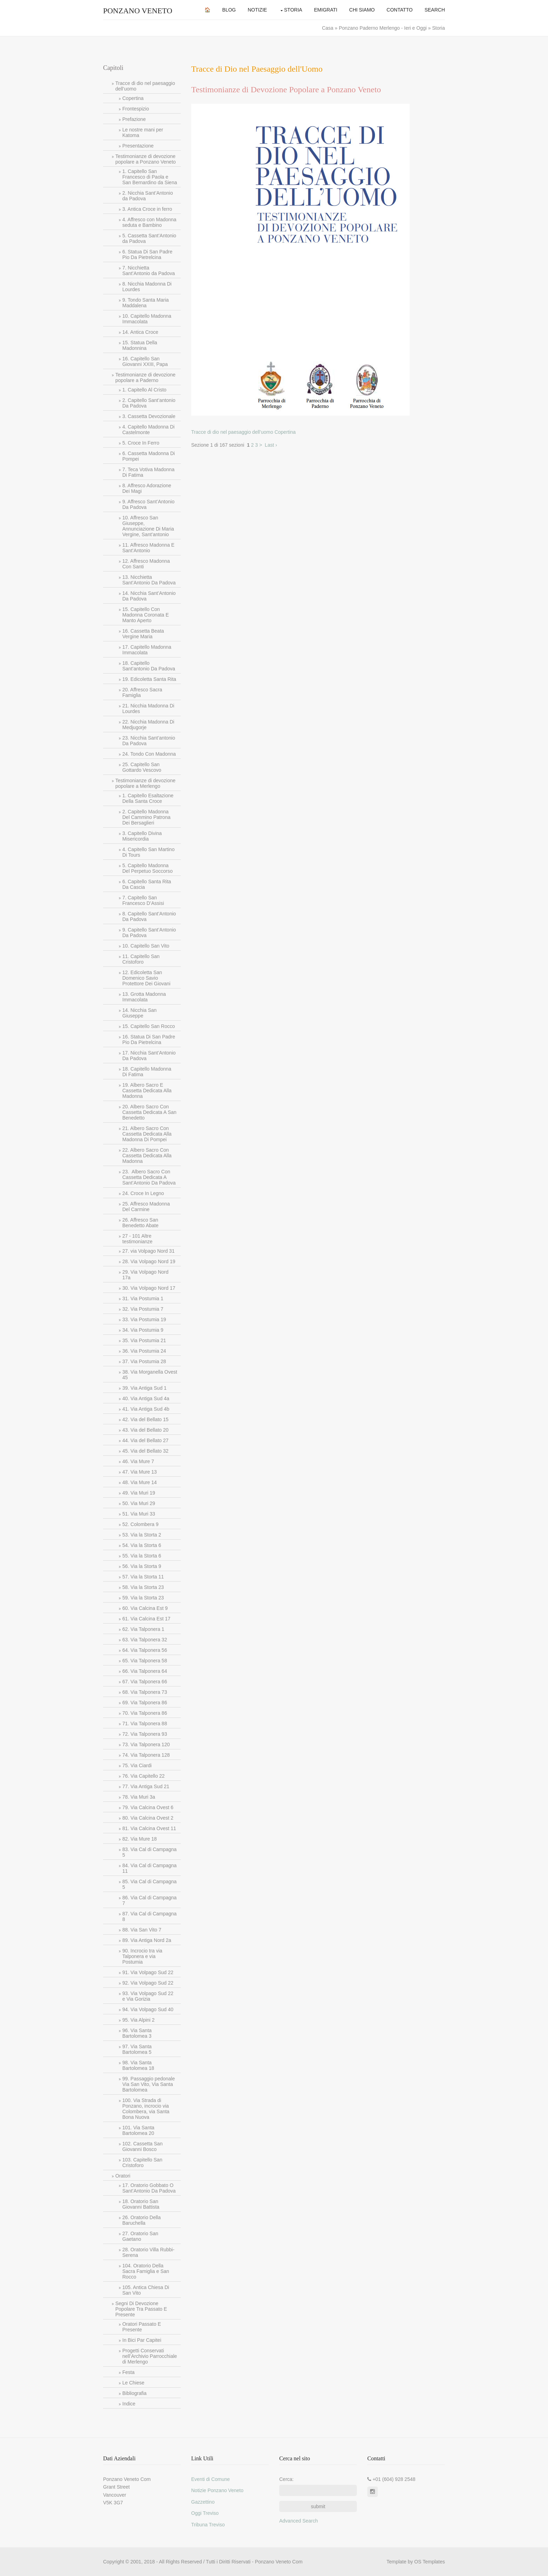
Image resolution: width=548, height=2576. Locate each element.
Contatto (400, 10)
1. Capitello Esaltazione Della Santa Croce (147, 798)
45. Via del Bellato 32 (145, 1451)
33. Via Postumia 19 (144, 1319)
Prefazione (134, 119)
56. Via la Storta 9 (141, 1566)
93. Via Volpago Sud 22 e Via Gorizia (147, 1996)
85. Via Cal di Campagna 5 (149, 1884)
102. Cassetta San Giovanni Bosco (142, 2146)
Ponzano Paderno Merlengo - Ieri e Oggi (383, 28)
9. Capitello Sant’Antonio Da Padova (149, 932)
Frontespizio (135, 108)
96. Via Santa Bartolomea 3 (137, 2033)
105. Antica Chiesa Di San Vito (145, 2290)
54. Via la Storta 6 (141, 1545)
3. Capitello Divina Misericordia (142, 836)
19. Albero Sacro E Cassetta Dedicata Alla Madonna (147, 1090)
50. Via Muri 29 (138, 1503)
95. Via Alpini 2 (138, 2020)
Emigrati (326, 10)
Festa (128, 2372)
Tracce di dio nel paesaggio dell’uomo (145, 86)
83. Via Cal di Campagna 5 (149, 1852)
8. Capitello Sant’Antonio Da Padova (149, 916)
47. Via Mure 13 (139, 1472)
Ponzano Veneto (137, 10)
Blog (229, 10)
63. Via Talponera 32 (144, 1639)
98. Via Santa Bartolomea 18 (138, 2065)
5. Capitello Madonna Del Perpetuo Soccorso (147, 868)
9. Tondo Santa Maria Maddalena (145, 302)
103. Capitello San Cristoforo (142, 2162)
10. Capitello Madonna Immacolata (146, 318)
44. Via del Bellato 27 (145, 1440)
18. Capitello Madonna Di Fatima (146, 1071)
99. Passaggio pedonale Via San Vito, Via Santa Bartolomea (148, 2084)
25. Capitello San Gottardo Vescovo (141, 767)
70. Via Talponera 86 (144, 1713)
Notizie (257, 10)
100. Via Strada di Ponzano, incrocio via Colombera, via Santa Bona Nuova (146, 2109)
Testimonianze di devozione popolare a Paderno (145, 377)
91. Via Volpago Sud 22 (147, 1972)
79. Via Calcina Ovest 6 (147, 1807)
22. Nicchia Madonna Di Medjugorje (148, 724)
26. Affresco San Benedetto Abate (140, 1222)
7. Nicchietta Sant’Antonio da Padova (148, 270)
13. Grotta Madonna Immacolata (144, 996)
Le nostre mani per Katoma (142, 132)
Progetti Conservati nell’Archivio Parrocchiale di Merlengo (149, 2356)
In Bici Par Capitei (141, 2340)
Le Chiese (133, 2383)
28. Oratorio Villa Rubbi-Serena (148, 2252)
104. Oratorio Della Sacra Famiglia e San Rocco (145, 2271)
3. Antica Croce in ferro (147, 209)
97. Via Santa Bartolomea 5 (137, 2049)
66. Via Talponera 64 (144, 1671)
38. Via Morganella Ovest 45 (149, 1374)
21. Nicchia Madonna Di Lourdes (148, 708)
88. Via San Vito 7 (141, 1930)
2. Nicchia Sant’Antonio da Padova (147, 195)
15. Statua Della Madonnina (139, 345)
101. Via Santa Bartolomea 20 (138, 2130)
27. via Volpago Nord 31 (148, 1251)
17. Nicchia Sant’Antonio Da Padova (149, 1055)
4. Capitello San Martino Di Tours (148, 852)
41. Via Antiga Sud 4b (145, 1409)
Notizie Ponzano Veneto (217, 2490)
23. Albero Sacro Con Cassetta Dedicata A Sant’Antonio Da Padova (149, 1177)
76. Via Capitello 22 (143, 1776)
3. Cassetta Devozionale (148, 416)
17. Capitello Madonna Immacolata (146, 649)
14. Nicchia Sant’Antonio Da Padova (149, 596)
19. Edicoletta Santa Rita (149, 679)
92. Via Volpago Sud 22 (147, 1983)
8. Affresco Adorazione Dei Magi (146, 488)
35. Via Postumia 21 (144, 1340)
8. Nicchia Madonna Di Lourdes (147, 286)
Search (435, 10)
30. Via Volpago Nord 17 (148, 1288)
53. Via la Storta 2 (141, 1535)
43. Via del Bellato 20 (145, 1430)
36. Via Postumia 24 (144, 1351)
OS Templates (429, 2561)
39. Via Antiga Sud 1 (144, 1388)
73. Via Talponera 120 (146, 1744)
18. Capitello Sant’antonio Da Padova (148, 665)
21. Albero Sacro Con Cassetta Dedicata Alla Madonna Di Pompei (147, 1133)
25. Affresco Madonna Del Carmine (146, 1206)
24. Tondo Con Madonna (149, 754)
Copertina (133, 98)
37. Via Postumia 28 (144, 1361)
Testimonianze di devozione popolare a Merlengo (145, 783)
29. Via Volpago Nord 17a (145, 1274)
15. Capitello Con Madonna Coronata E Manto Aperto (145, 614)
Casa (328, 28)
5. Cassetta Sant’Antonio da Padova (149, 238)
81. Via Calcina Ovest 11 (149, 1828)
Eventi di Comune (210, 2479)
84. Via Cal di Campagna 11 (149, 1868)
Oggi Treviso (205, 2513)
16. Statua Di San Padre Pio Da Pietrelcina (148, 1039)
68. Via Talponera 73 (144, 1692)
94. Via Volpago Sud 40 (147, 2009)
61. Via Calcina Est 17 (146, 1618)
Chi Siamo (362, 10)
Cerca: (286, 2479)
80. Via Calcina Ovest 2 (147, 1818)
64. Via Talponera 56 (144, 1650)
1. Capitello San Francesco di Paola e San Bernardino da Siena (149, 176)
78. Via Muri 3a (138, 1797)
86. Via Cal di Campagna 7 (149, 1900)
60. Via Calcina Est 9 (145, 1608)
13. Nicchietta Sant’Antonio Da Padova (149, 579)
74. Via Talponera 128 (146, 1755)
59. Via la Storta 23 (143, 1597)
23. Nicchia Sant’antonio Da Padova (148, 740)
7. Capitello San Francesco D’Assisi (143, 900)
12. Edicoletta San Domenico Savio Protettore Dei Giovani (146, 978)
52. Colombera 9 (140, 1524)
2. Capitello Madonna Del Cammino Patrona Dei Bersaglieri (146, 817)
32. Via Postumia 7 (142, 1309)
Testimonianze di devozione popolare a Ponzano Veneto (145, 159)
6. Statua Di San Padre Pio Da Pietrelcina (147, 254)
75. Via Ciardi (137, 1765)
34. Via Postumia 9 (142, 1330)
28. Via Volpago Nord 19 (148, 1261)
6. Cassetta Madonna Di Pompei (148, 456)
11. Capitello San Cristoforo (141, 959)
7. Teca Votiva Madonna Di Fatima (148, 472)
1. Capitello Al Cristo (144, 390)
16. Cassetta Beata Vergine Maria (143, 633)
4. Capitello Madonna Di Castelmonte (148, 429)
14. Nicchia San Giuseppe (139, 1013)
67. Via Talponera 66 (144, 1681)
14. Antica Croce (140, 332)
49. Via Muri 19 (138, 1493)
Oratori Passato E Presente (141, 2326)
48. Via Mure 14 (139, 1482)
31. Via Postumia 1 (142, 1298)
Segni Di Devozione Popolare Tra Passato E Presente (141, 2309)
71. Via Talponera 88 (144, 1723)
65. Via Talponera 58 (144, 1660)
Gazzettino (203, 2502)
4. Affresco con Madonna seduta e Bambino (149, 222)
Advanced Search (298, 2521)
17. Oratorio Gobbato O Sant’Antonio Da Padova (149, 2188)
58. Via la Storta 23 (143, 1587)
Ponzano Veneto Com (278, 2561)
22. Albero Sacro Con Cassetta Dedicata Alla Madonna (147, 1155)
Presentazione (138, 146)
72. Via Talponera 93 (144, 1734)
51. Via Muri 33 (138, 1514)
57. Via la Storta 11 (143, 1577)
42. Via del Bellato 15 (145, 1419)
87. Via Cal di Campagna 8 (149, 1916)
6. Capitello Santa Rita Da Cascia (146, 884)
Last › (271, 445)
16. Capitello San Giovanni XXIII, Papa (145, 361)
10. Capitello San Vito (145, 946)
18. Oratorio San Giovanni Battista (140, 2204)
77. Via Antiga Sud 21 (145, 1786)
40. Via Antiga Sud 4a (145, 1398)
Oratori (122, 2176)
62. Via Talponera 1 (143, 1629)
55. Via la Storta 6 (141, 1556)
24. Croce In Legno (143, 1193)
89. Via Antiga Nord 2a (146, 1940)
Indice (128, 2403)
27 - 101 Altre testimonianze (137, 1238)
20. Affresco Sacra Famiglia (142, 692)
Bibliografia (134, 2393)
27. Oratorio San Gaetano (140, 2236)
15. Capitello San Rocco (148, 1026)
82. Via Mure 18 (139, 1839)
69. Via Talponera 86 (144, 1702)
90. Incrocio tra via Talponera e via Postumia (142, 1956)
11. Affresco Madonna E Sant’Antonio (148, 547)
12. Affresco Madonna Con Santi (146, 563)
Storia (293, 10)
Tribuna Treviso (208, 2524)
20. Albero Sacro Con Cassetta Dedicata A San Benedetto (149, 1112)
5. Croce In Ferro (140, 443)
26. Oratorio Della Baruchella (141, 2220)
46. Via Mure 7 (138, 1461)
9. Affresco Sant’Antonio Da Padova (148, 504)
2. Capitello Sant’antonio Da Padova (148, 403)
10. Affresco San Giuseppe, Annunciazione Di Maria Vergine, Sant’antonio (148, 526)
